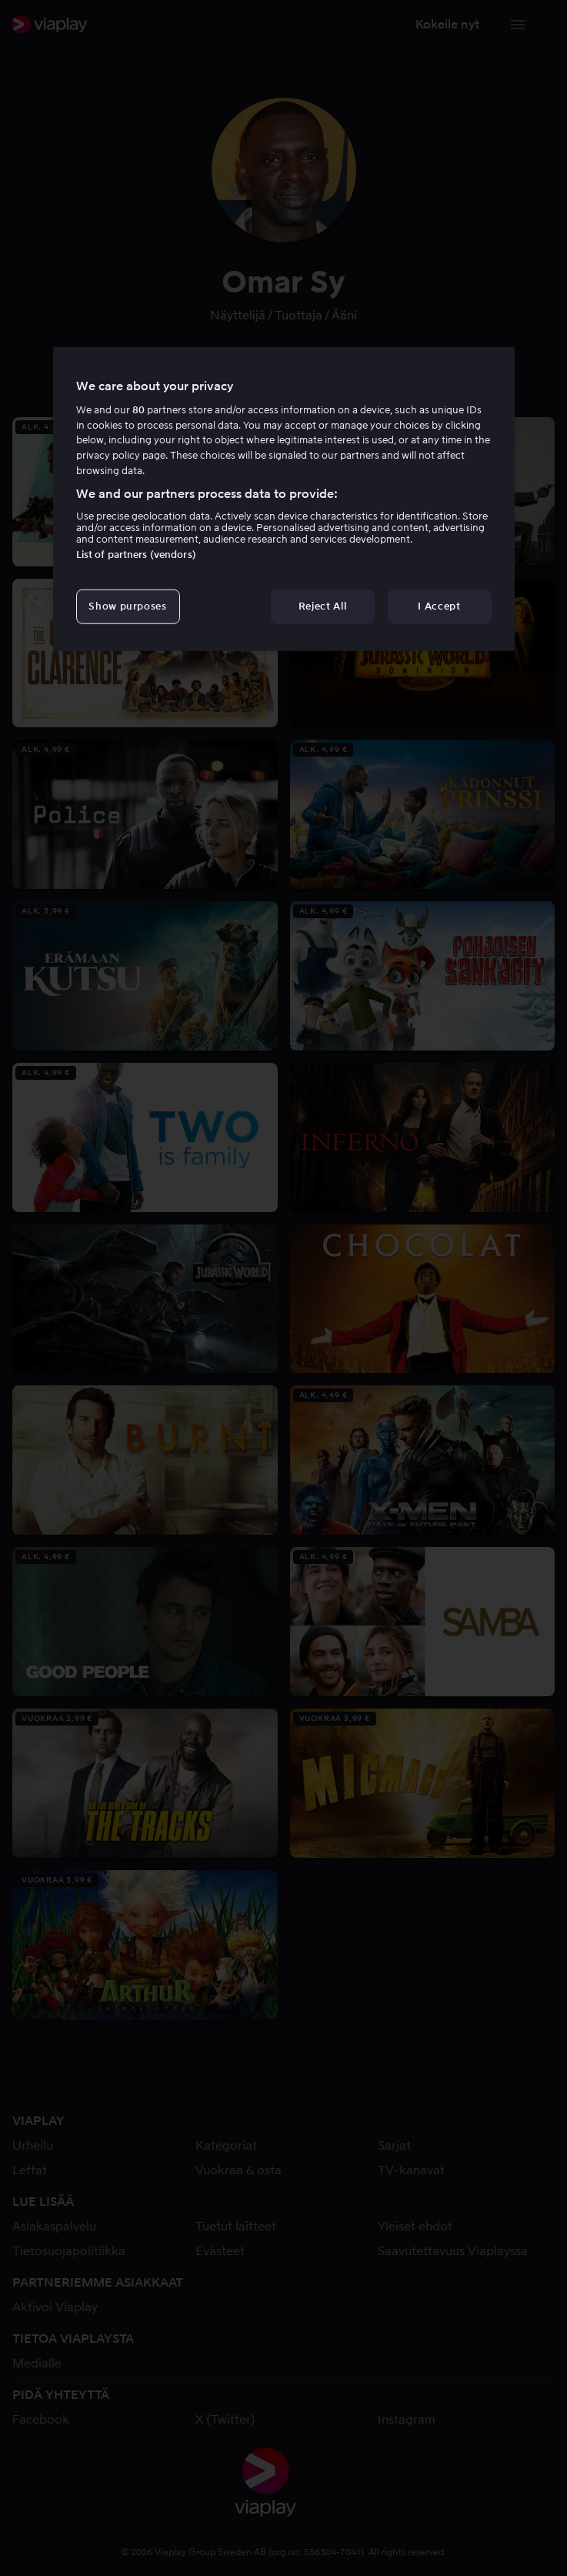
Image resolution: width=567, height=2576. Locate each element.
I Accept (439, 606)
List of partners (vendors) (136, 554)
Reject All (323, 606)
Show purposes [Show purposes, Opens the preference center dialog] (127, 606)
